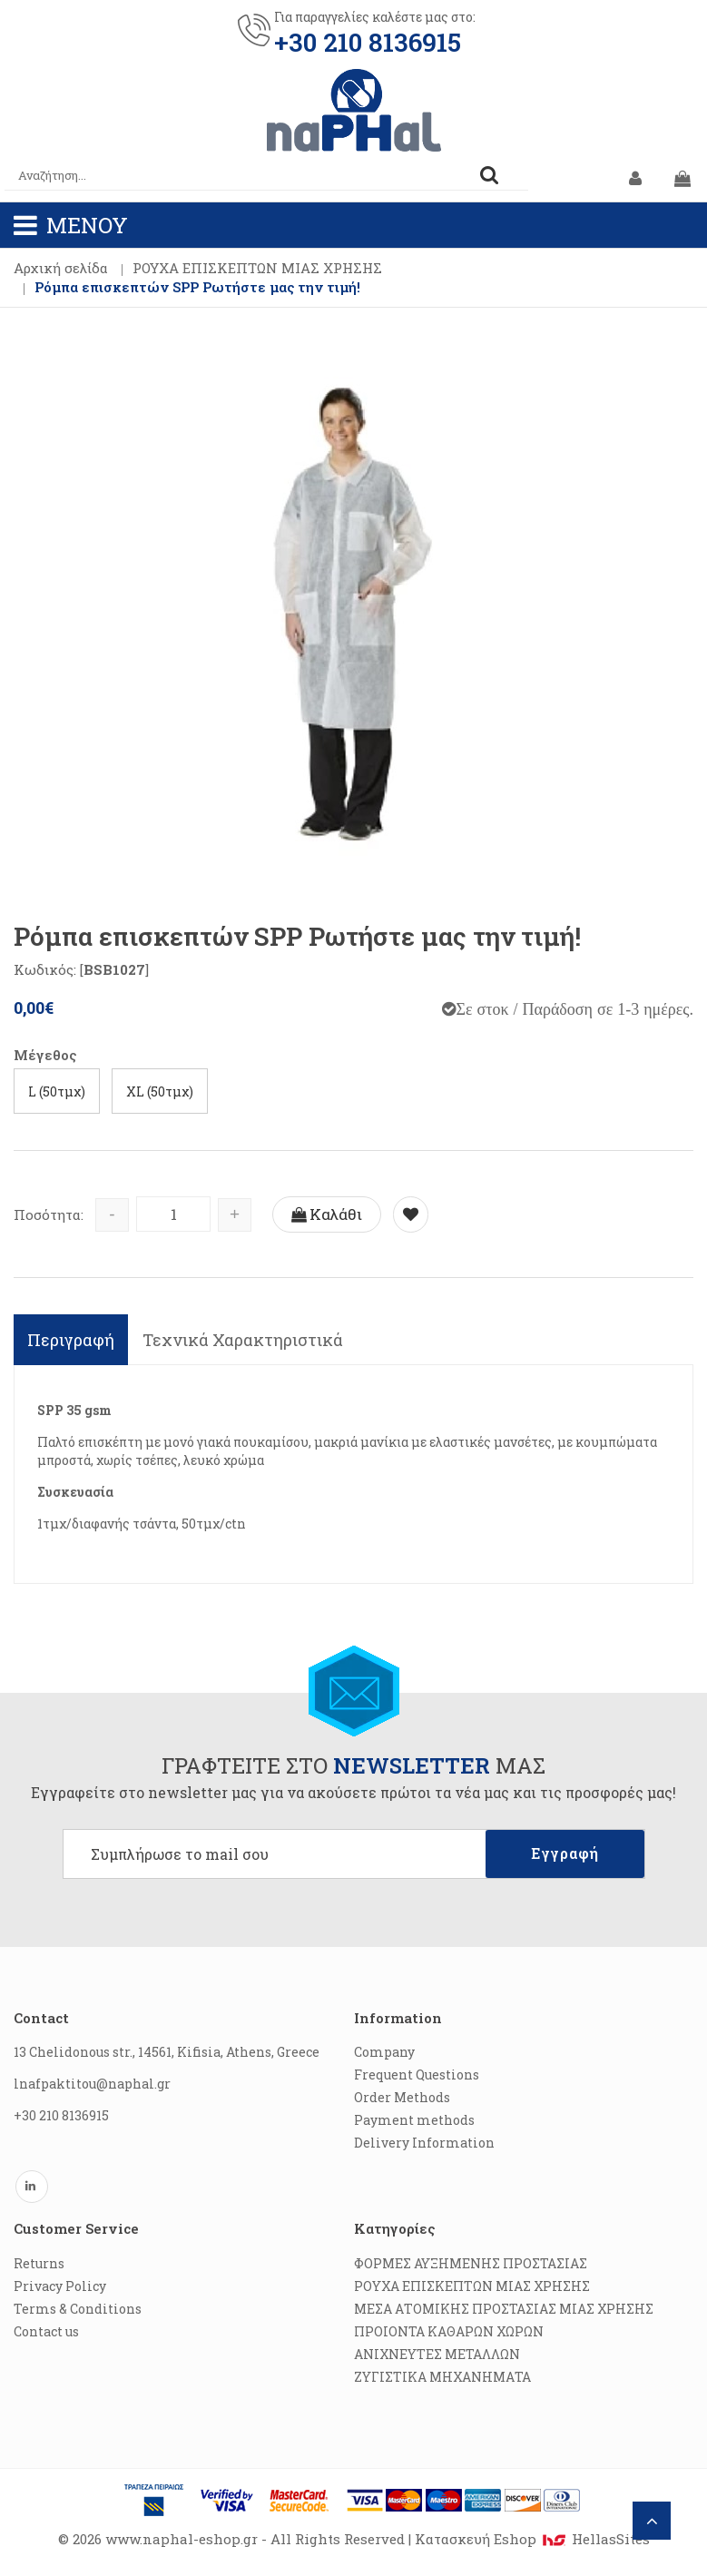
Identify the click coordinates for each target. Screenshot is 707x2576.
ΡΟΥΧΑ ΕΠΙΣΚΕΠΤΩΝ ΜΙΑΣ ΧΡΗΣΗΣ (257, 268)
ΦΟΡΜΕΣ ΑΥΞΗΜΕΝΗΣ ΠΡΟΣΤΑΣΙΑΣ (470, 2263)
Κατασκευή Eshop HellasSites (532, 2539)
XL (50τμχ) (159, 1091)
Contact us (46, 2331)
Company (384, 2051)
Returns (39, 2263)
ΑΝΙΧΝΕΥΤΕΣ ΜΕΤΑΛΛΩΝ (437, 2354)
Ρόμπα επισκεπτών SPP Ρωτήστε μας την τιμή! (197, 287)
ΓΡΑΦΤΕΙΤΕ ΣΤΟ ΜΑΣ (353, 1765)
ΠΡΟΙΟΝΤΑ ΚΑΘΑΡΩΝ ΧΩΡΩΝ (449, 2331)
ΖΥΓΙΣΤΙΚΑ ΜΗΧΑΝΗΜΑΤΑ (442, 2376)
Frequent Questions (416, 2074)
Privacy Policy (60, 2286)
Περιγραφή (70, 1340)
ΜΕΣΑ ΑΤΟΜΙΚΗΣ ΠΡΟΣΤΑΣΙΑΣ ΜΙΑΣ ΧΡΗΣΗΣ (503, 2308)
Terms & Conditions (78, 2308)
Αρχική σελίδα (61, 268)
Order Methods (402, 2097)
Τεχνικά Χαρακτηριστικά (242, 1340)
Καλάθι (326, 1214)
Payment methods (414, 2120)
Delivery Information (424, 2142)
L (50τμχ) (56, 1091)
